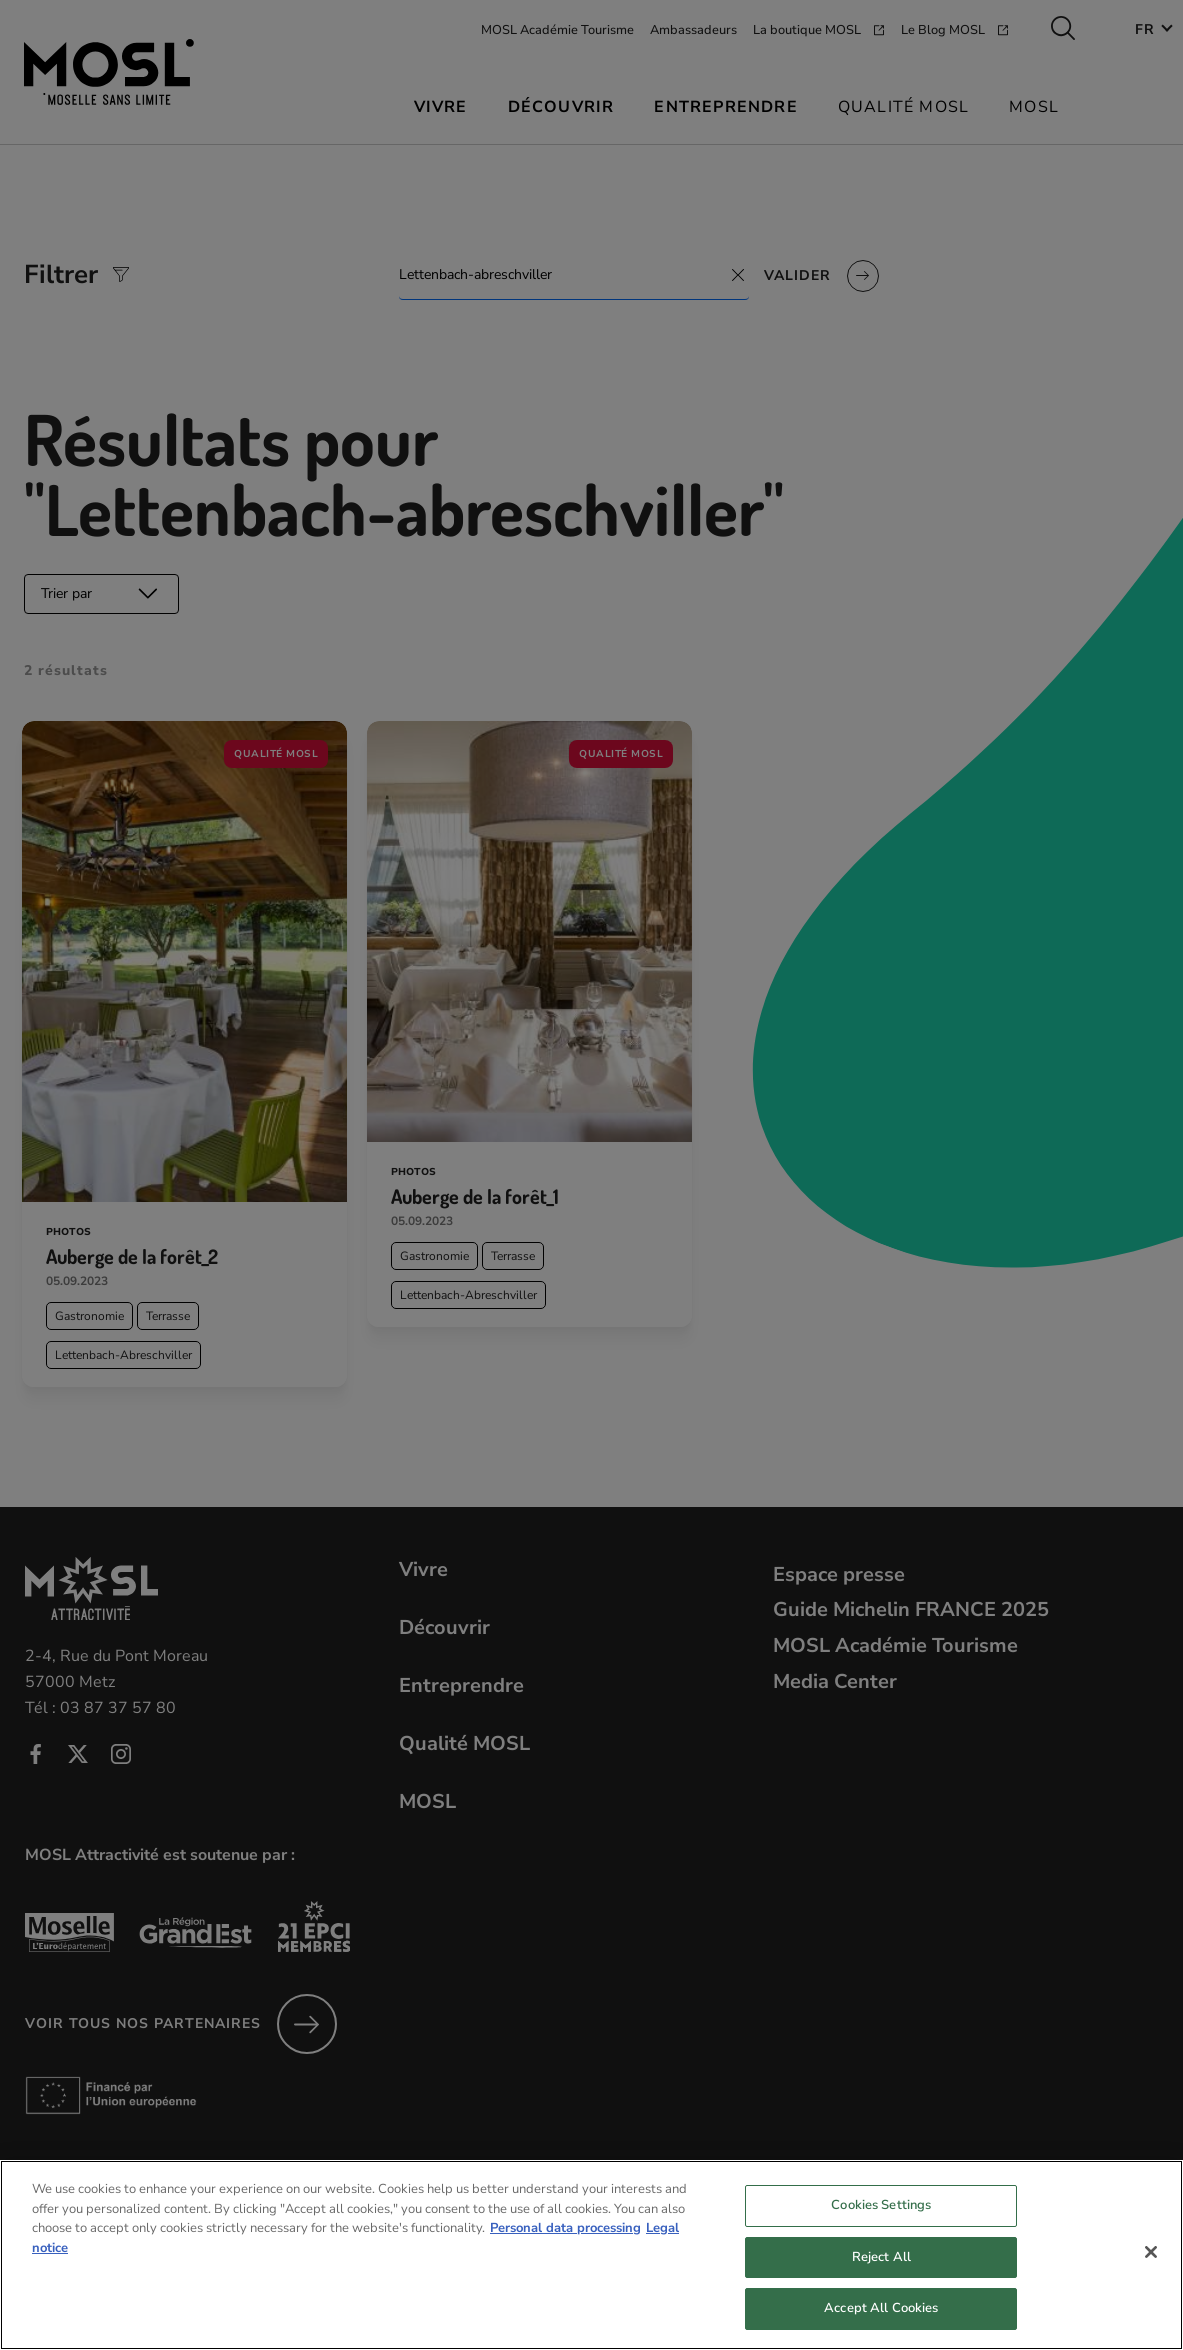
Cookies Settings (881, 2221)
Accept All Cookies (881, 2324)
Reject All (881, 2272)
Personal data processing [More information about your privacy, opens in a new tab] (565, 2244)
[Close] (1151, 2268)
